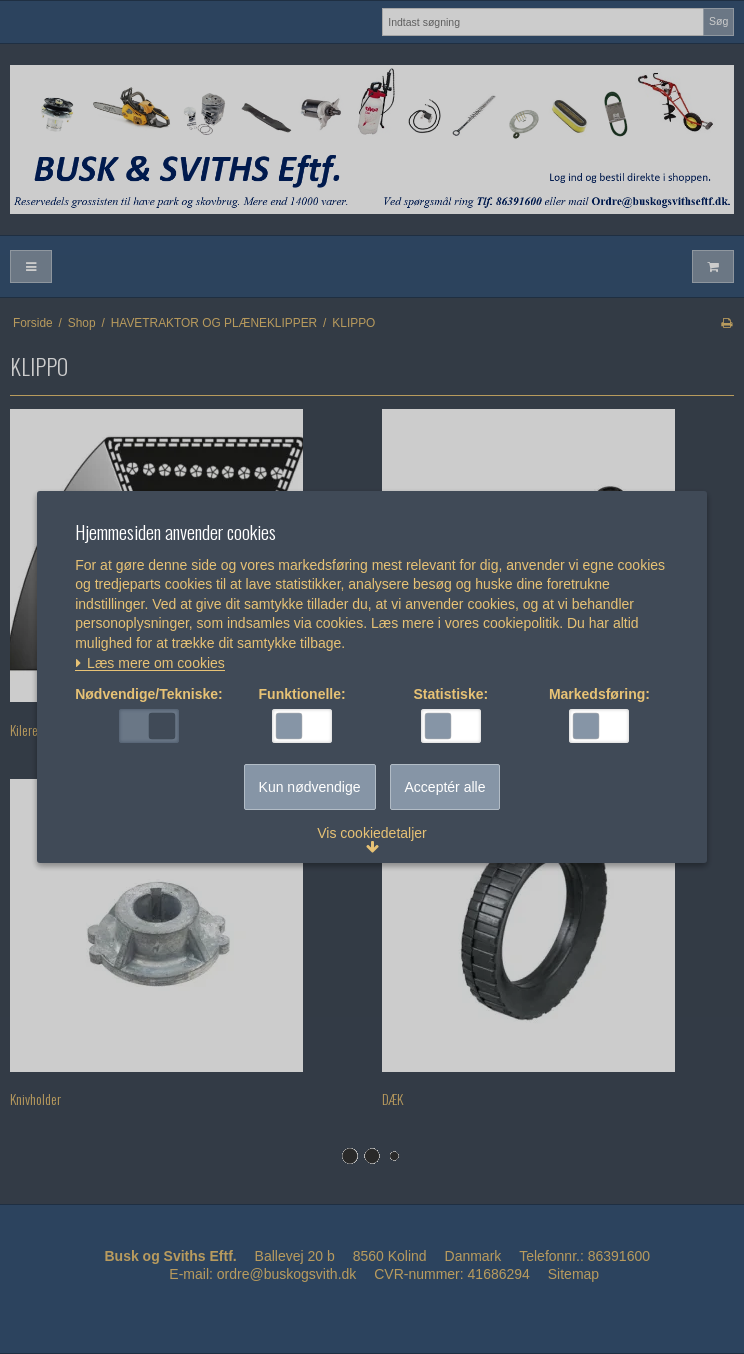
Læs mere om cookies (150, 663)
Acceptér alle (445, 787)
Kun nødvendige (310, 787)
